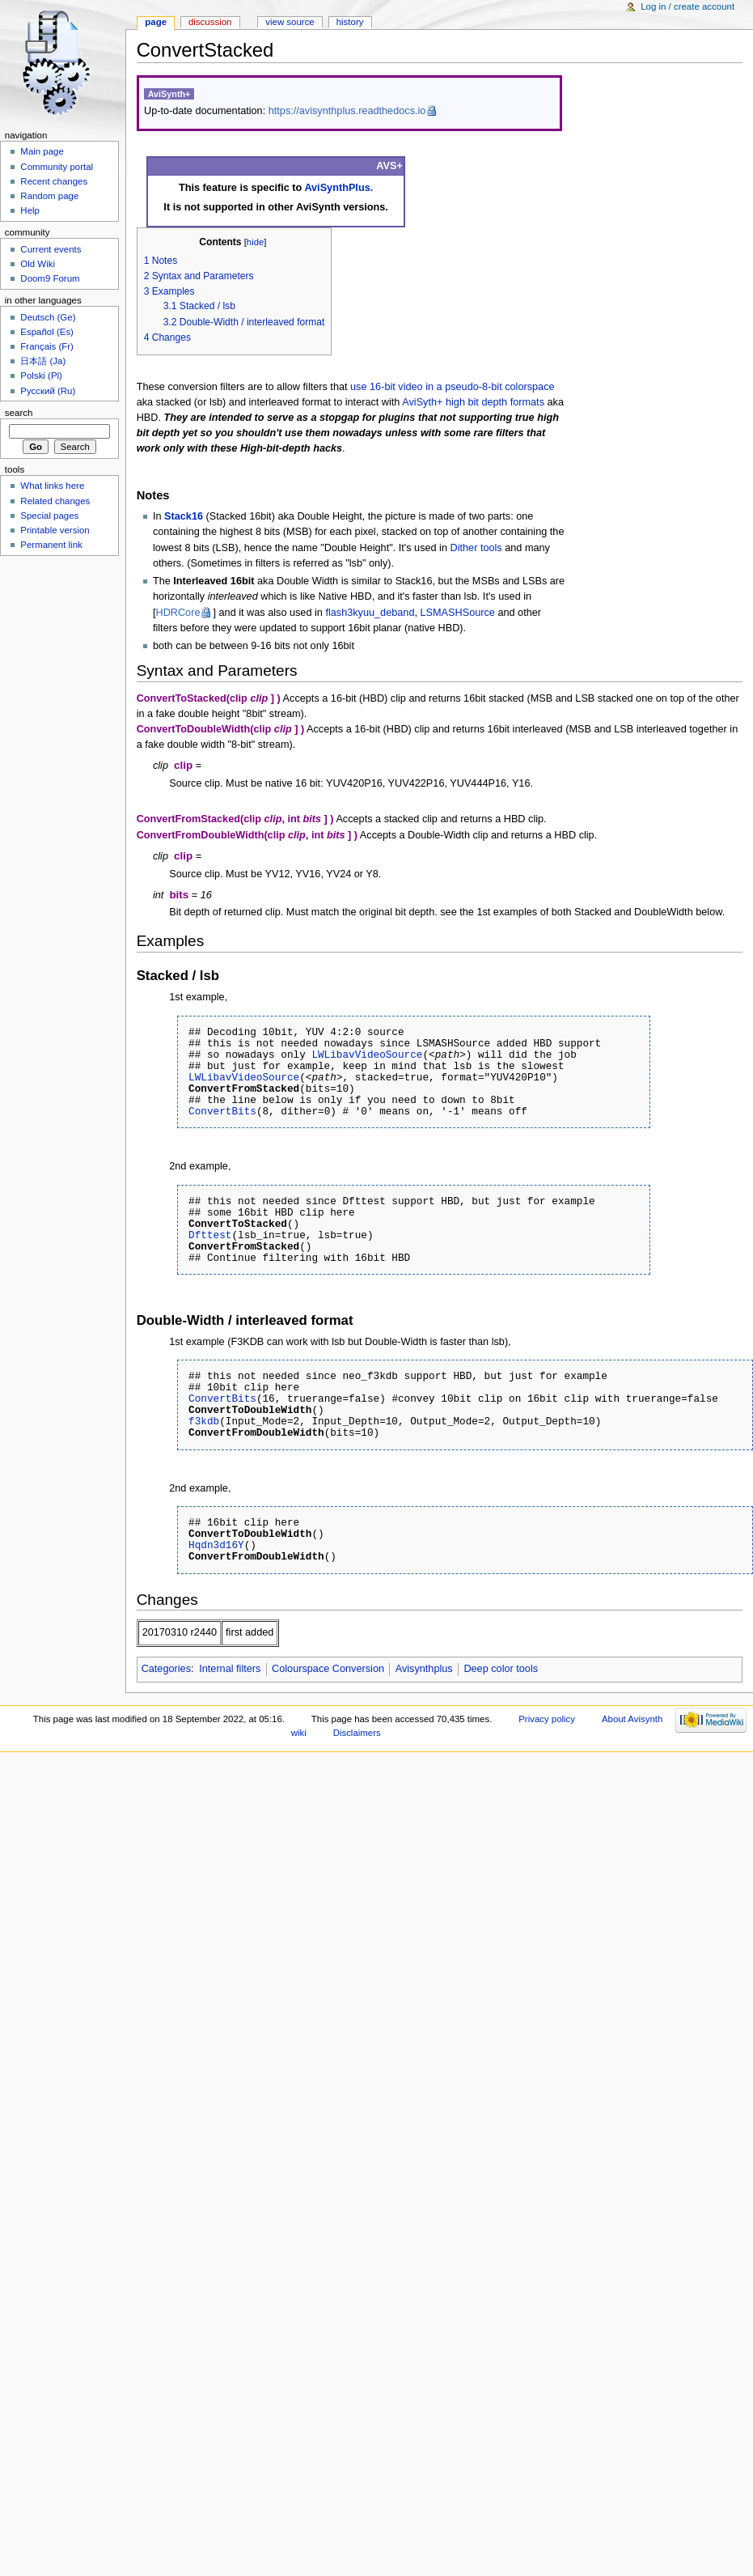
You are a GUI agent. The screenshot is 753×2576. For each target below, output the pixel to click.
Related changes (55, 501)
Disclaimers (357, 1733)
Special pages (49, 515)
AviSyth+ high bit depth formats (473, 402)
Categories (166, 1668)
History (350, 22)
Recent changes (53, 181)
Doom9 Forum (49, 278)
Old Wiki (37, 264)
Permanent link (51, 545)
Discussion (209, 22)
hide (255, 242)
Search (19, 413)
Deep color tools (500, 1668)
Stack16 (183, 516)
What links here (52, 485)
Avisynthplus (424, 1668)
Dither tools (476, 548)
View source (289, 22)
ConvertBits (222, 1111)
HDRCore (177, 612)
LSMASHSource (458, 612)
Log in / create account (687, 6)
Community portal (56, 167)
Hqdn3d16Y (216, 1545)
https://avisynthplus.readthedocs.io (347, 111)
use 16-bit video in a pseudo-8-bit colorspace (452, 387)
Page (156, 22)
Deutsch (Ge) (47, 317)
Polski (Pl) (41, 375)
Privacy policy (546, 1719)
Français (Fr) (47, 346)
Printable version (54, 530)
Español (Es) (47, 332)
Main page (42, 151)
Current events (50, 249)
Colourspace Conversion (328, 1668)
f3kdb (203, 1421)
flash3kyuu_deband (369, 612)
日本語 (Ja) (43, 361)
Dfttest (209, 1235)
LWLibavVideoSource (366, 1054)
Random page (49, 196)
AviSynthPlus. (338, 187)
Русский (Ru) (47, 391)
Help (30, 210)
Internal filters (229, 1668)
